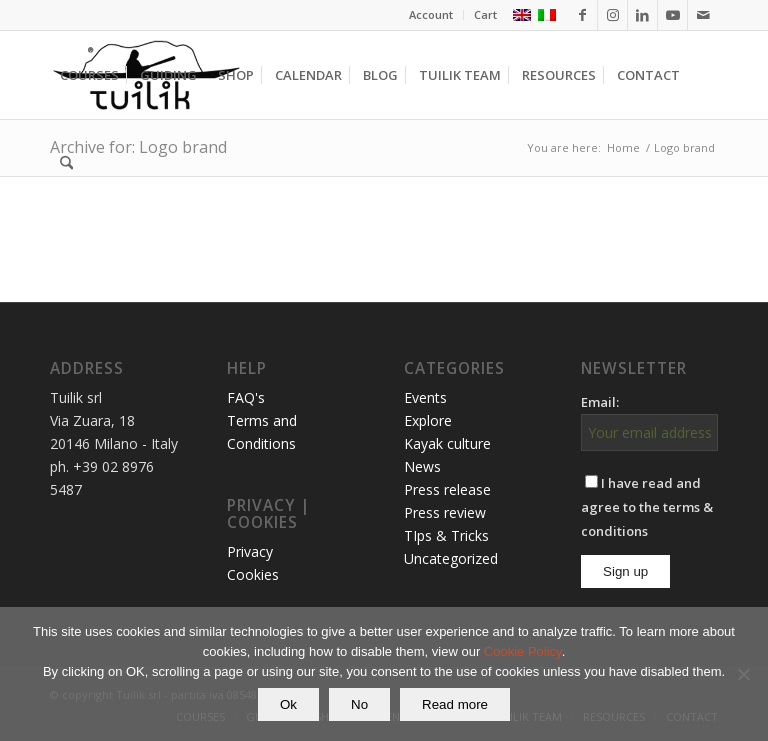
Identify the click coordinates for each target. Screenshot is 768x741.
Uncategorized (451, 558)
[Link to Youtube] (672, 15)
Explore (428, 420)
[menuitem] (431, 15)
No (359, 704)
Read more (455, 704)
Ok (288, 704)
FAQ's (246, 397)
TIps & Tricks (446, 535)
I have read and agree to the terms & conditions (647, 507)
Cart (485, 14)
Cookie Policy (523, 651)
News (422, 466)
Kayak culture (447, 443)
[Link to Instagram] (612, 15)
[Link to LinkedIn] (642, 15)
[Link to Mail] (703, 15)
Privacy (250, 551)
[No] (743, 674)
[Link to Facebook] (582, 15)
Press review (445, 512)
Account (431, 14)
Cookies (253, 574)
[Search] (66, 163)
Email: (600, 402)
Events (425, 397)
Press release (447, 489)
